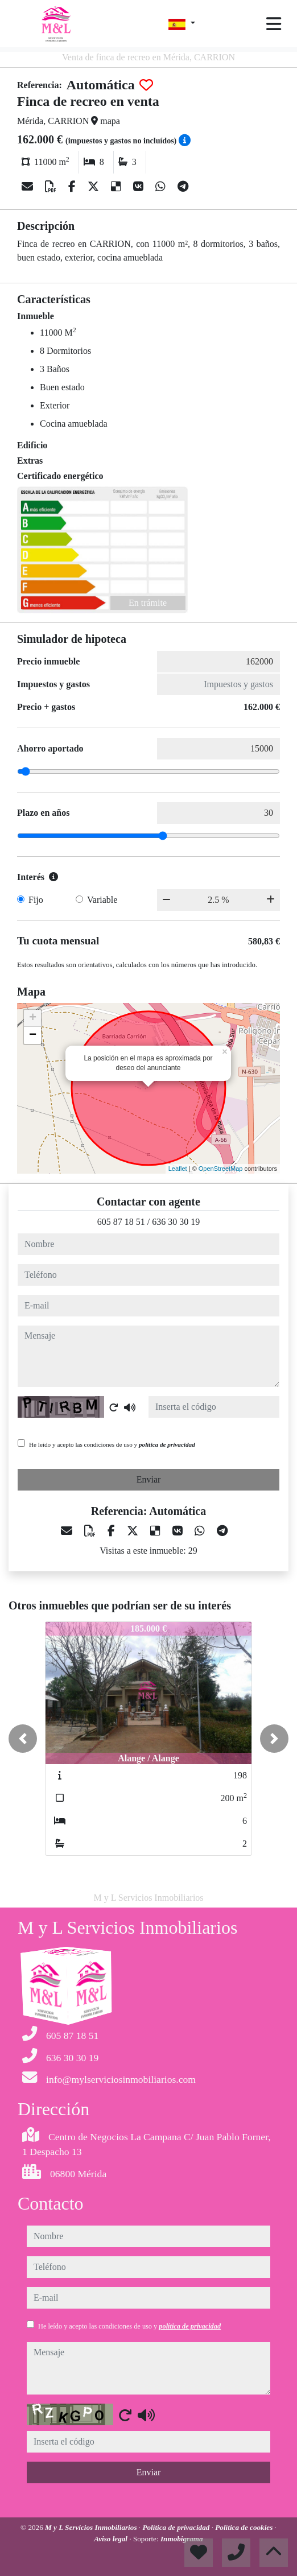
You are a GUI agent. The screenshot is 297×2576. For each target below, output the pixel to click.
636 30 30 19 (176, 1222)
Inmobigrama (181, 2538)
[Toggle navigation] (273, 24)
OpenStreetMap (221, 1168)
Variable (102, 900)
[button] (23, 1738)
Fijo (35, 900)
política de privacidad (167, 1444)
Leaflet (177, 1168)
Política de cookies (244, 2527)
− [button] (32, 1035)
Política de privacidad (176, 2527)
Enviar (149, 1479)
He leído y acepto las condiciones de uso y (112, 1444)
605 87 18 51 (121, 1222)
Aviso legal (111, 2538)
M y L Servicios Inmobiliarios (92, 2527)
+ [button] (32, 1018)
